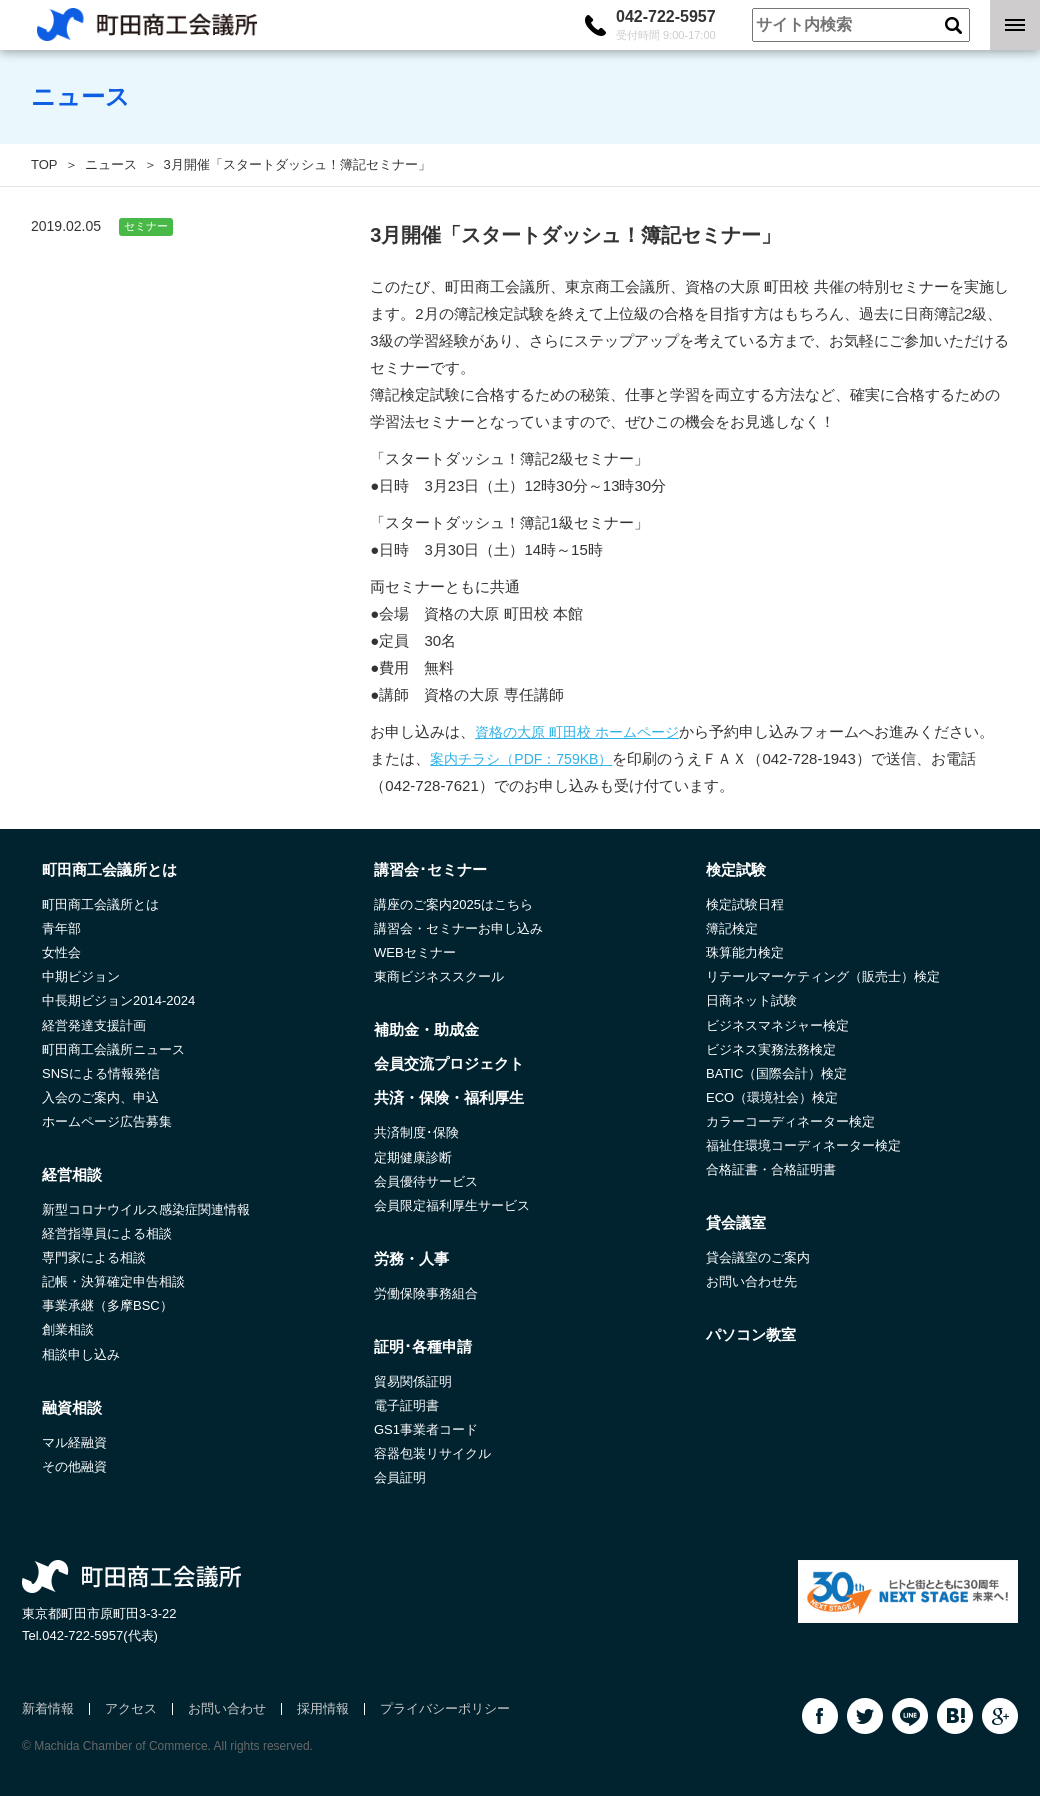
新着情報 (48, 1708)
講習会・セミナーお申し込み (458, 928)
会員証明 (400, 1477)
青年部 (61, 928)
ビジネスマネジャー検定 (777, 1025)
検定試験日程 (745, 904)
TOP (44, 164)
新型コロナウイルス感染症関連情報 (146, 1209)
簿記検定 (732, 928)
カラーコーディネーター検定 (790, 1121)
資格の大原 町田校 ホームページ (577, 732)
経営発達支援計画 (94, 1025)
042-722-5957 (666, 25)
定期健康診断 (413, 1157)
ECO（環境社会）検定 (772, 1097)
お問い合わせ (227, 1708)
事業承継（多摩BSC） (107, 1305)
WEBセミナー (415, 952)
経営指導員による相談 (107, 1233)
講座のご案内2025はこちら (453, 904)
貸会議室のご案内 (758, 1257)
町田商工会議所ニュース (113, 1049)
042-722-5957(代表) (100, 1635)
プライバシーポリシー (445, 1708)
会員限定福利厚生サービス (452, 1205)
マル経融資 (74, 1442)
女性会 (61, 952)
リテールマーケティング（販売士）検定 (823, 976)
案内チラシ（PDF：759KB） (521, 759)
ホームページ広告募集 (107, 1121)
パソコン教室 (751, 1334)
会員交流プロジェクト (449, 1063)
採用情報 (323, 1708)
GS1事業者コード (426, 1429)
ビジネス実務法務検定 (771, 1049)
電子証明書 (406, 1405)
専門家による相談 (94, 1257)
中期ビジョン (81, 976)
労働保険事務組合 (426, 1293)
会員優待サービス (426, 1181)
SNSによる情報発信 (101, 1073)
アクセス (131, 1708)
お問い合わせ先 (751, 1281)
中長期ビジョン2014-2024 (118, 1000)
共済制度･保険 (416, 1132)
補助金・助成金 (426, 1029)
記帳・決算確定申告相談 (113, 1281)
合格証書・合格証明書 (771, 1169)
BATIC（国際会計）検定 (776, 1073)
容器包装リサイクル (432, 1453)
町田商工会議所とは (100, 904)
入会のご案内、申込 (100, 1097)
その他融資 (74, 1466)
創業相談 (68, 1329)
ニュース (111, 164)
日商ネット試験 (751, 1000)
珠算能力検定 (745, 952)
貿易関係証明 (413, 1381)
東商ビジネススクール (439, 976)
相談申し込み (81, 1354)
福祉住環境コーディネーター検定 (803, 1145)
